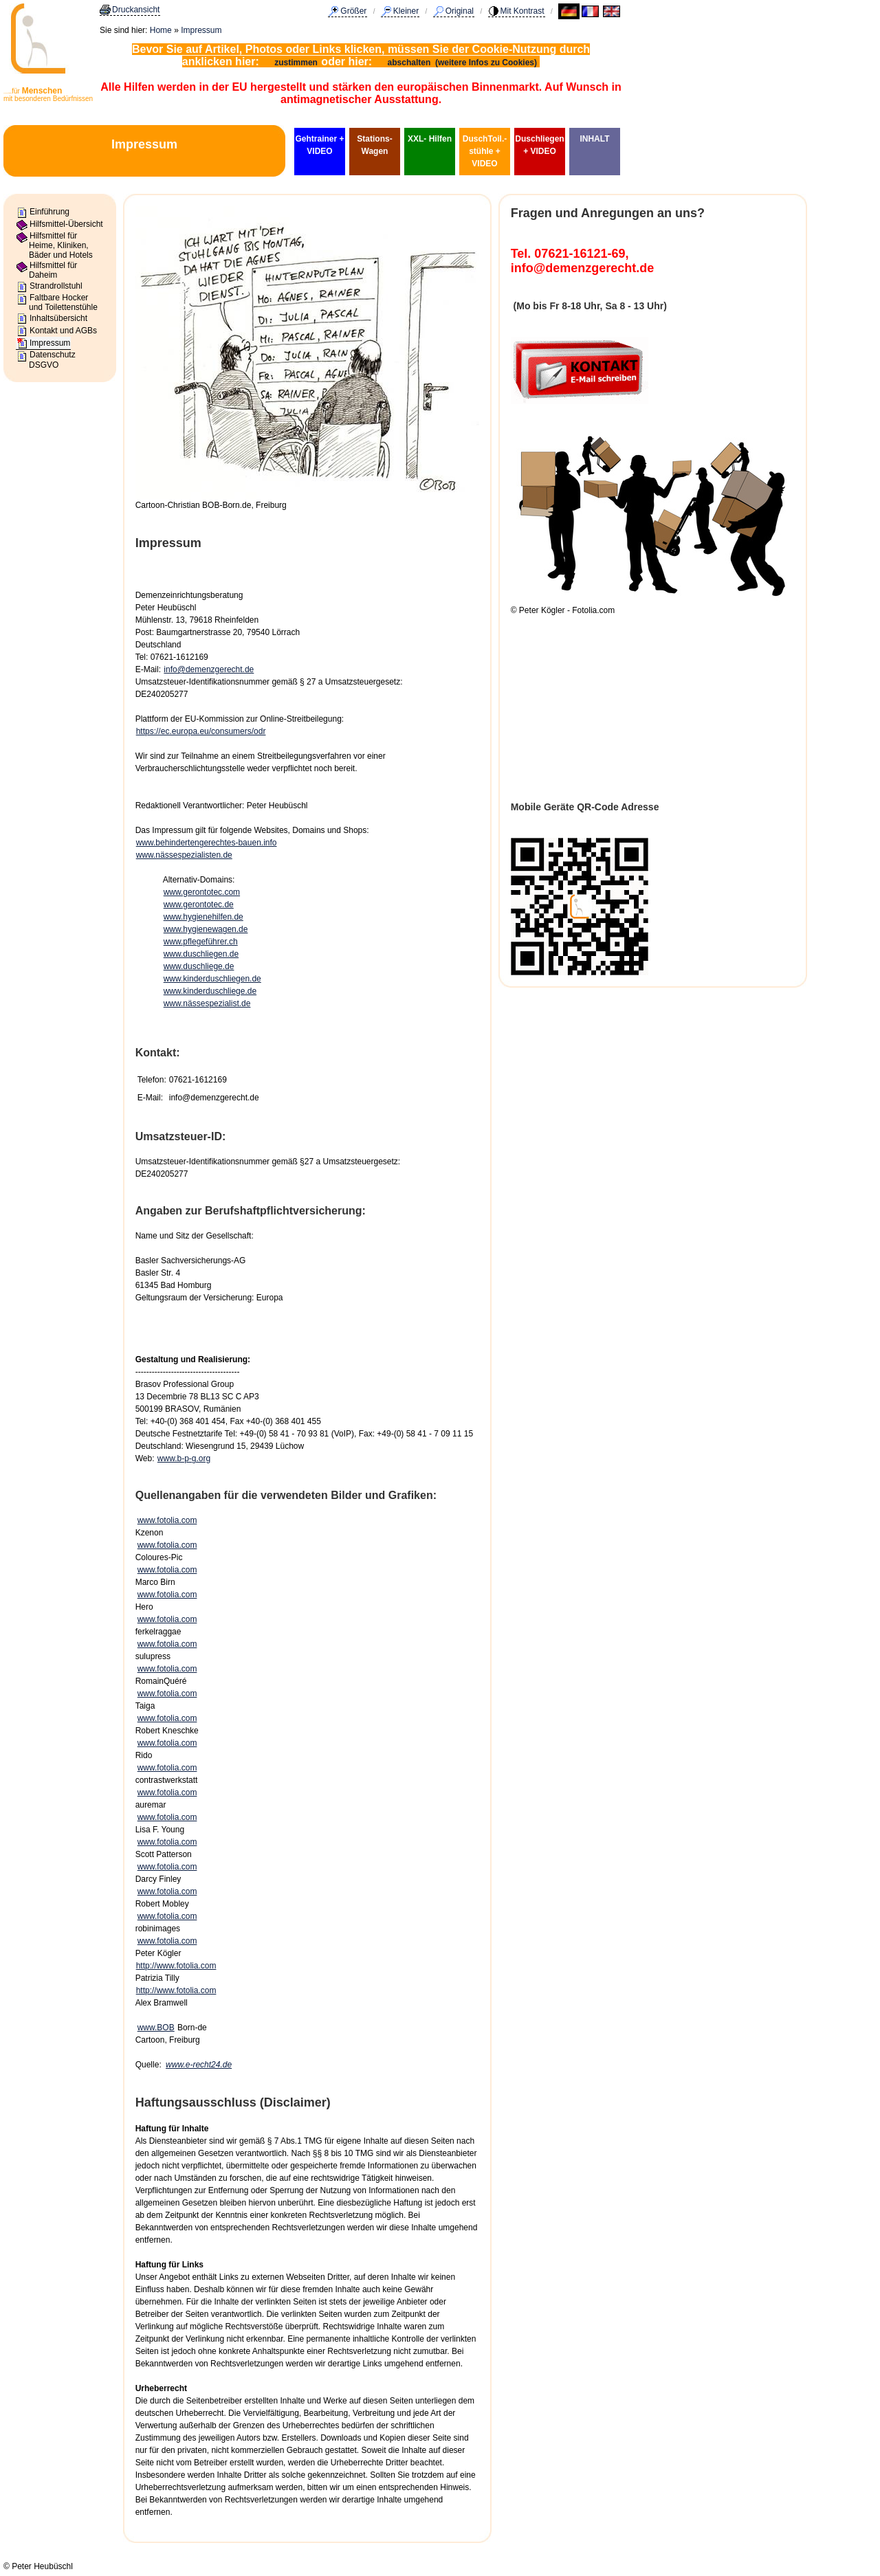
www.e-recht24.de (199, 2064)
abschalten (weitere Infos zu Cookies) (464, 62)
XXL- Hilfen (430, 139)
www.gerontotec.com (202, 892)
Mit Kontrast (522, 11)
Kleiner (406, 11)
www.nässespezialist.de (207, 1003)
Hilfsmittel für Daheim (53, 270)
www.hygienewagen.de (206, 929)
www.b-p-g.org (183, 1458)
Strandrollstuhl (56, 286)
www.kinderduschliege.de (210, 991)
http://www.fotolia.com (176, 1965)
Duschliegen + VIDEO (539, 145)
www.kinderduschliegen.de (212, 979)
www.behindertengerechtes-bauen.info (206, 842)
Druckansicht (136, 9)
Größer (353, 11)
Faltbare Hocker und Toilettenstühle (63, 302)
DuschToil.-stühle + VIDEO (485, 151)
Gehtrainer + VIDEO (319, 145)
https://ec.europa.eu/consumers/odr (201, 731)
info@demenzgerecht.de (209, 669)
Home (161, 30)
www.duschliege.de (199, 966)
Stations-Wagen (374, 145)
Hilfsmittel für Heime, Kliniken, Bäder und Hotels (61, 245)
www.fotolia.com (167, 1520)
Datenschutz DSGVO (52, 359)
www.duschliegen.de (201, 954)
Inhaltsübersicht (58, 318)
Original (460, 11)
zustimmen (296, 62)
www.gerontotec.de (199, 904)
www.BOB (156, 2027)
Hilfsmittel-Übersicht (66, 224)
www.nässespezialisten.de (184, 855)
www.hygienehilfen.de (203, 917)
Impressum (201, 30)
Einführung (49, 211)
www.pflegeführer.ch (201, 941)
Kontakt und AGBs (63, 330)
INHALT (594, 139)
